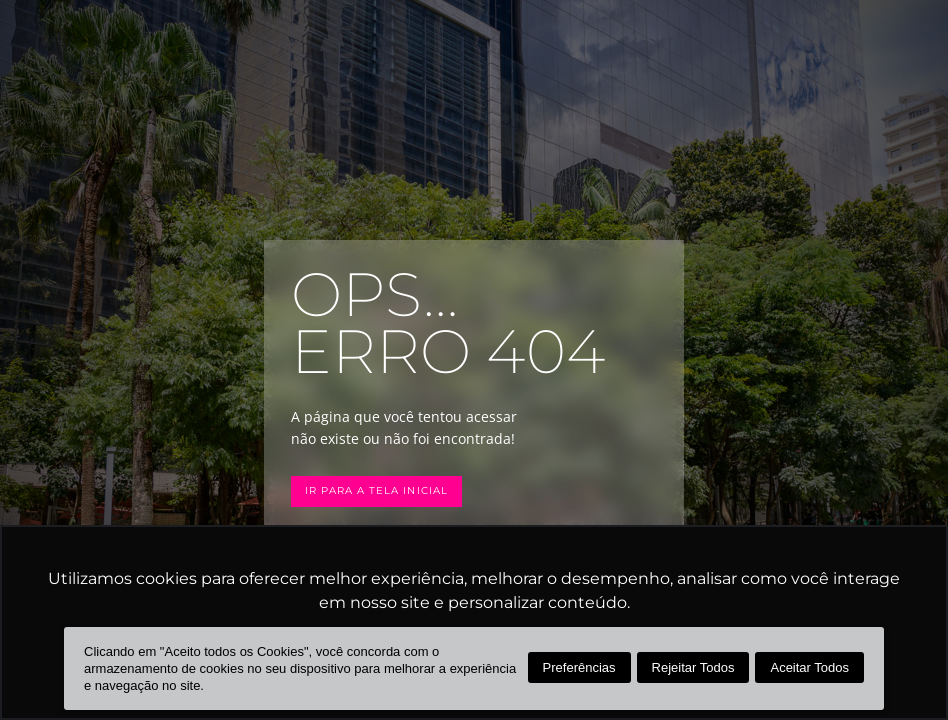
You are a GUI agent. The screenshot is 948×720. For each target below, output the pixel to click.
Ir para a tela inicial (381, 490)
